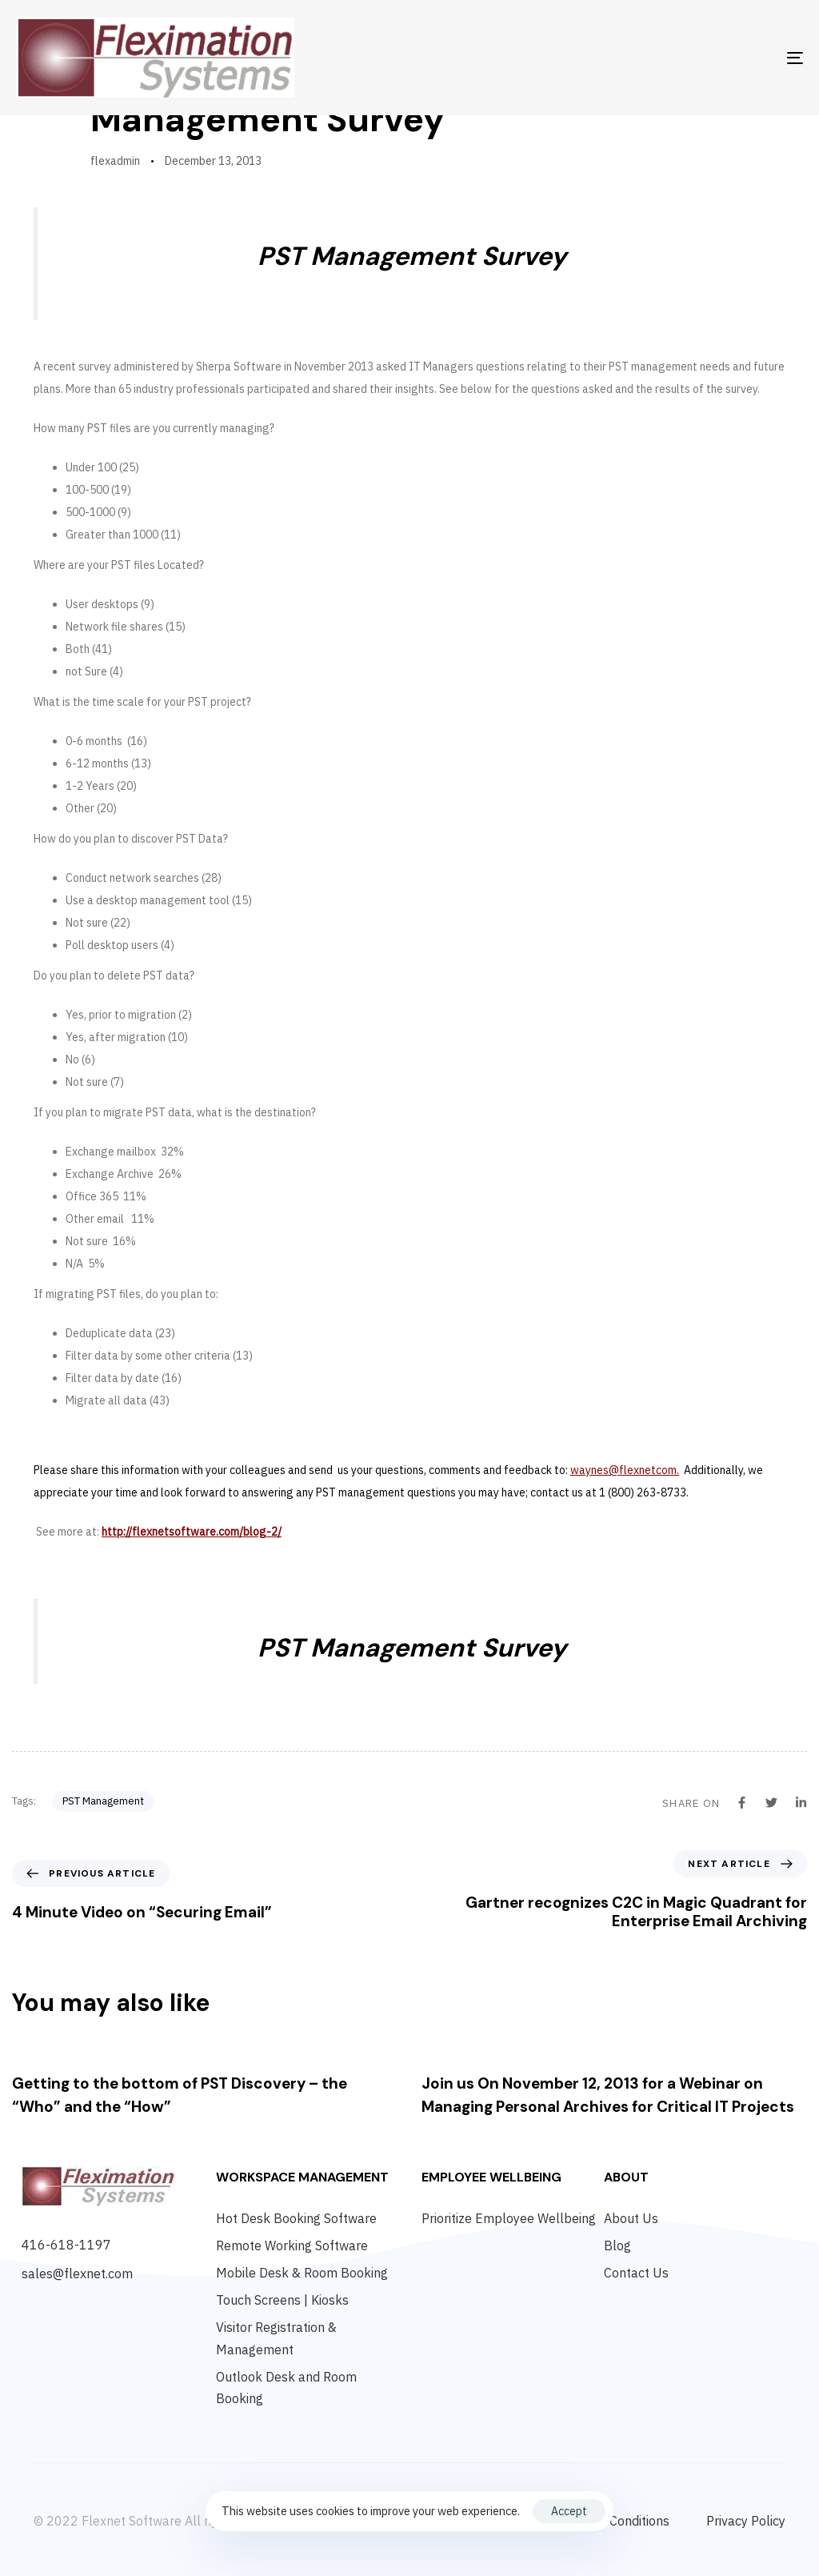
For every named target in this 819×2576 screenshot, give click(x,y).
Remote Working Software (292, 2245)
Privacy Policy (745, 2521)
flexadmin (115, 161)
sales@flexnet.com (77, 2274)
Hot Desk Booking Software (296, 2218)
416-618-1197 (66, 2245)
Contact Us (636, 2273)
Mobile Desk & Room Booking (302, 2273)
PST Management (103, 1801)
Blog (617, 2245)
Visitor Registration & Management (276, 2338)
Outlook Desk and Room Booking (286, 2387)
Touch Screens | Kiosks (282, 2300)
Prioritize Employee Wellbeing (508, 2218)
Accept (569, 2511)
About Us (631, 2218)
